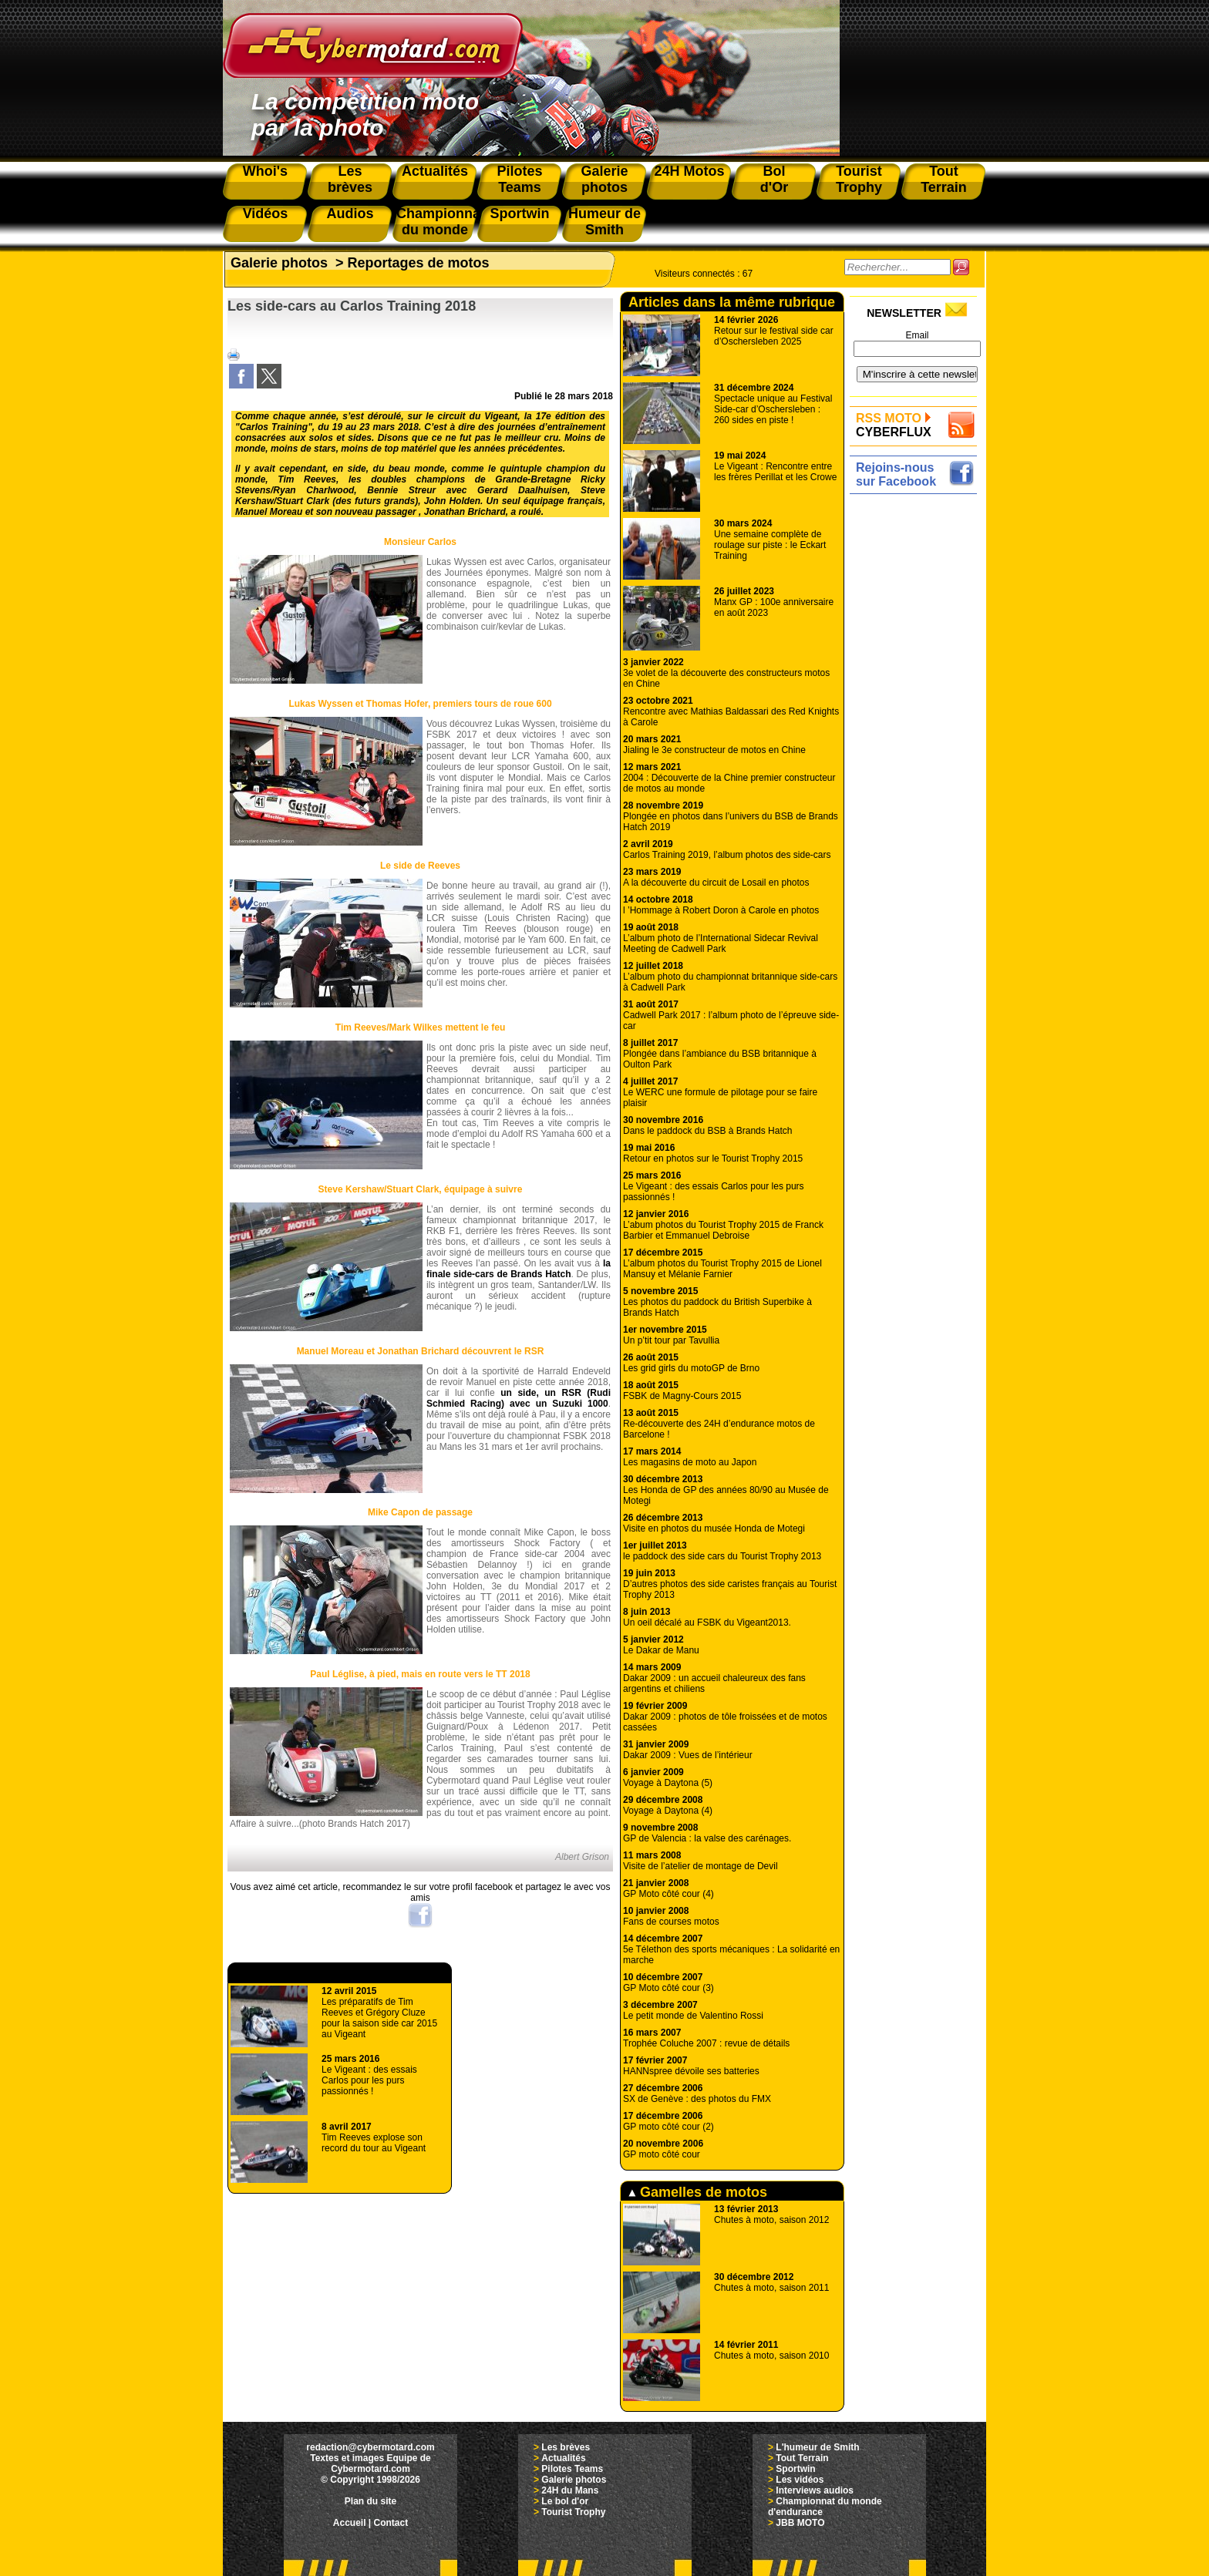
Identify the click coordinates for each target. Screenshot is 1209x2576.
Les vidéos (799, 2479)
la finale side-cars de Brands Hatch (518, 1269)
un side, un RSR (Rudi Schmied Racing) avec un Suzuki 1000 (518, 1398)
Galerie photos (279, 263)
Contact (391, 2522)
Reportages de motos (419, 263)
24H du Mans (569, 2490)
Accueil (349, 2522)
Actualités (563, 2458)
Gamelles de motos (697, 2192)
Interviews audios (815, 2490)
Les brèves (565, 2447)
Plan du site (370, 2501)
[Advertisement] (917, 730)
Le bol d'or (564, 2501)
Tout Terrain (802, 2458)
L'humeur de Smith (817, 2447)
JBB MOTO (800, 2522)
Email (916, 335)
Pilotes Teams (572, 2468)
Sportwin (795, 2468)
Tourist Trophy (573, 2512)
